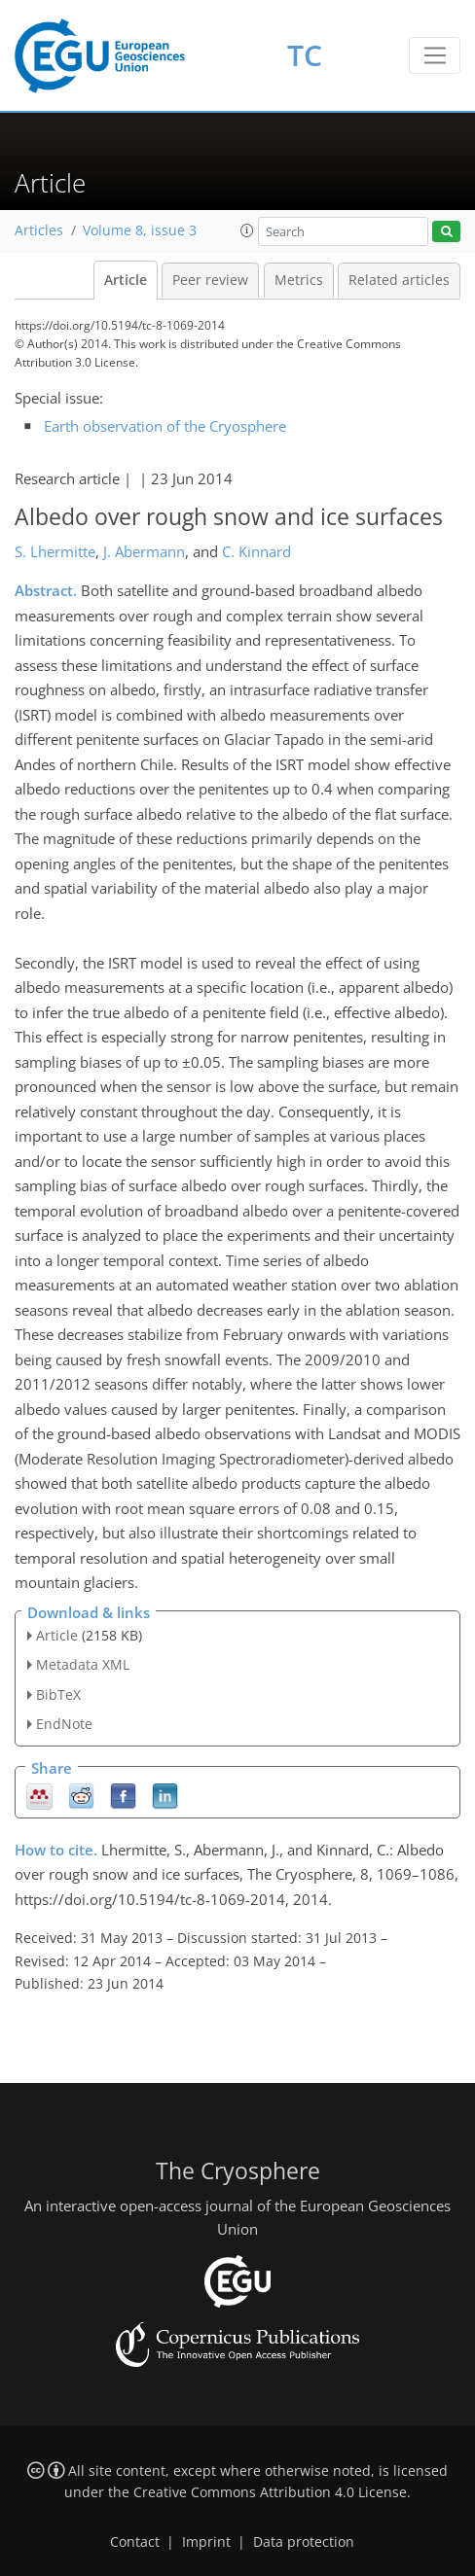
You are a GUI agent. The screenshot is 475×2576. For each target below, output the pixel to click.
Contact (135, 2542)
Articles (39, 230)
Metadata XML (82, 1664)
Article (125, 280)
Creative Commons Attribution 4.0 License (270, 2492)
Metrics (298, 280)
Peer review (210, 280)
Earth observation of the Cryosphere (165, 426)
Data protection (303, 2542)
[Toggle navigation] (434, 55)
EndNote (64, 1723)
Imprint (206, 2542)
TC (304, 55)
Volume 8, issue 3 (140, 230)
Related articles (399, 280)
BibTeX (58, 1694)
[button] (247, 230)
